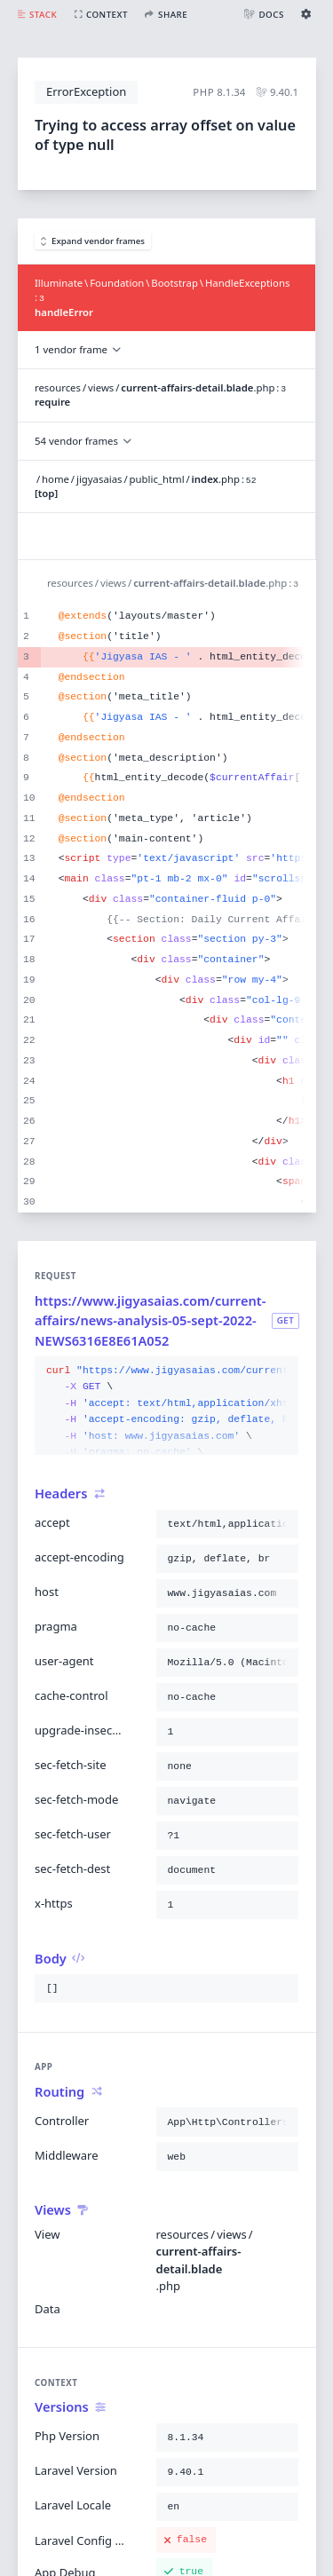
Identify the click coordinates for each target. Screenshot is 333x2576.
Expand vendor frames (93, 241)
